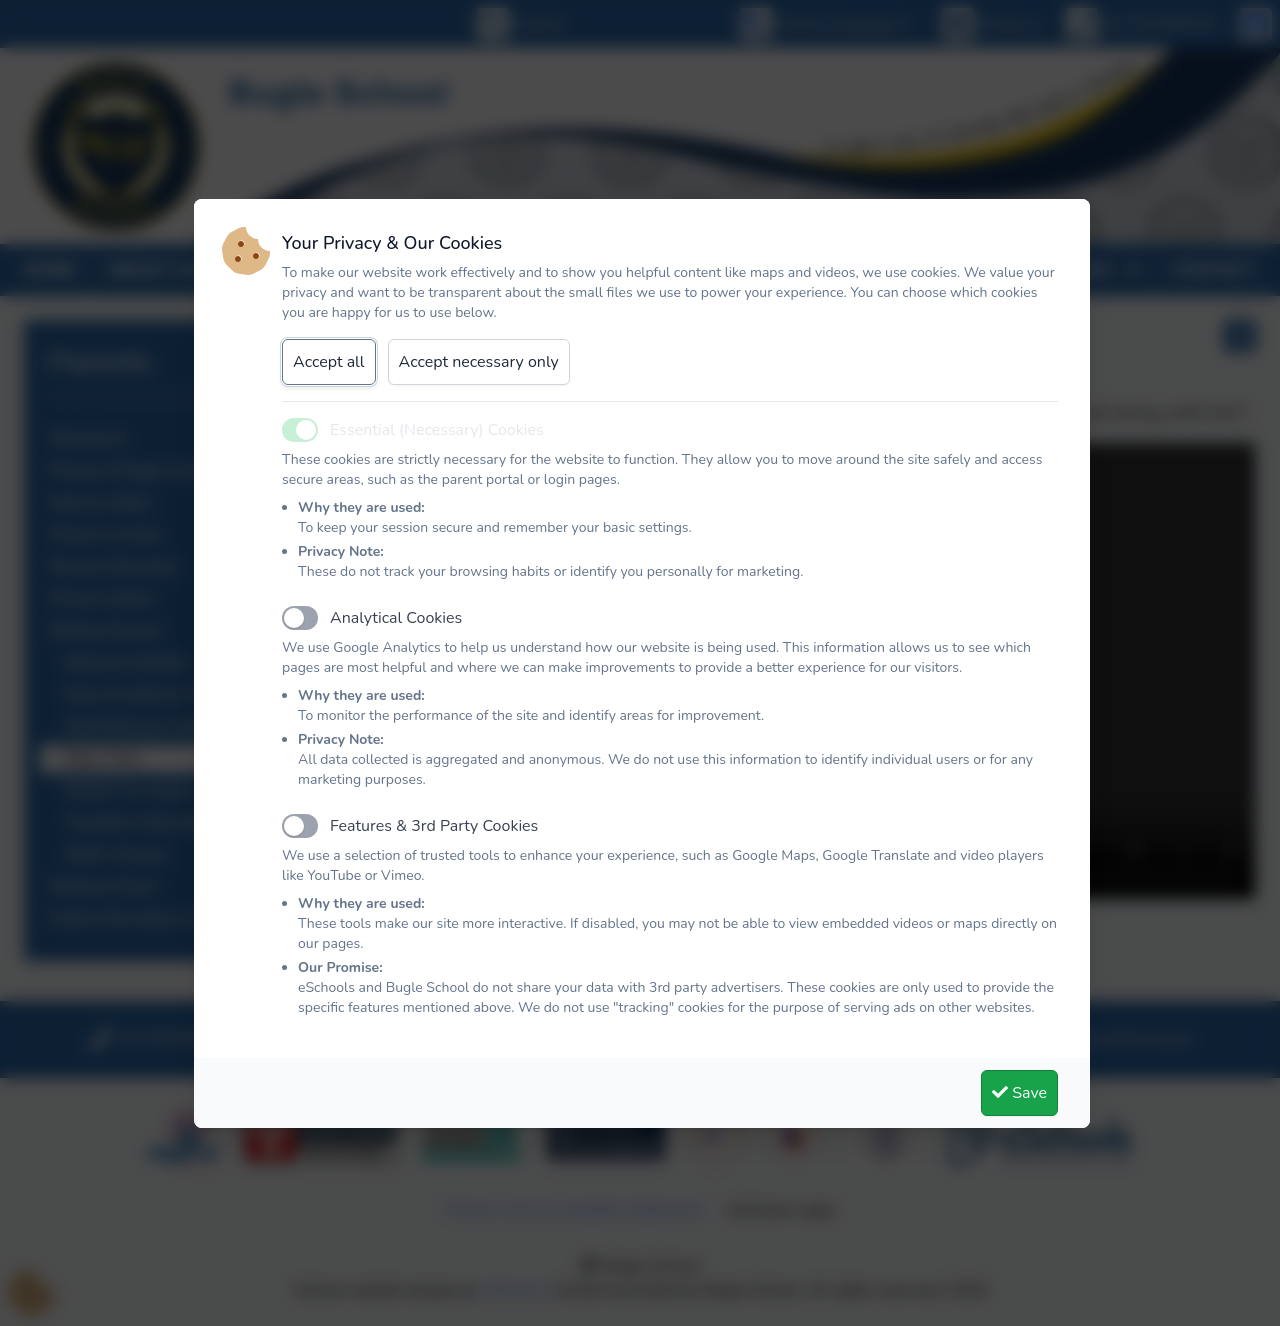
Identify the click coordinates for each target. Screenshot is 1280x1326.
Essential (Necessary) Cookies (437, 430)
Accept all (329, 362)
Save (1019, 1093)
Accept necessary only (479, 362)
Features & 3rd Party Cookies (434, 826)
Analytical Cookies (396, 618)
